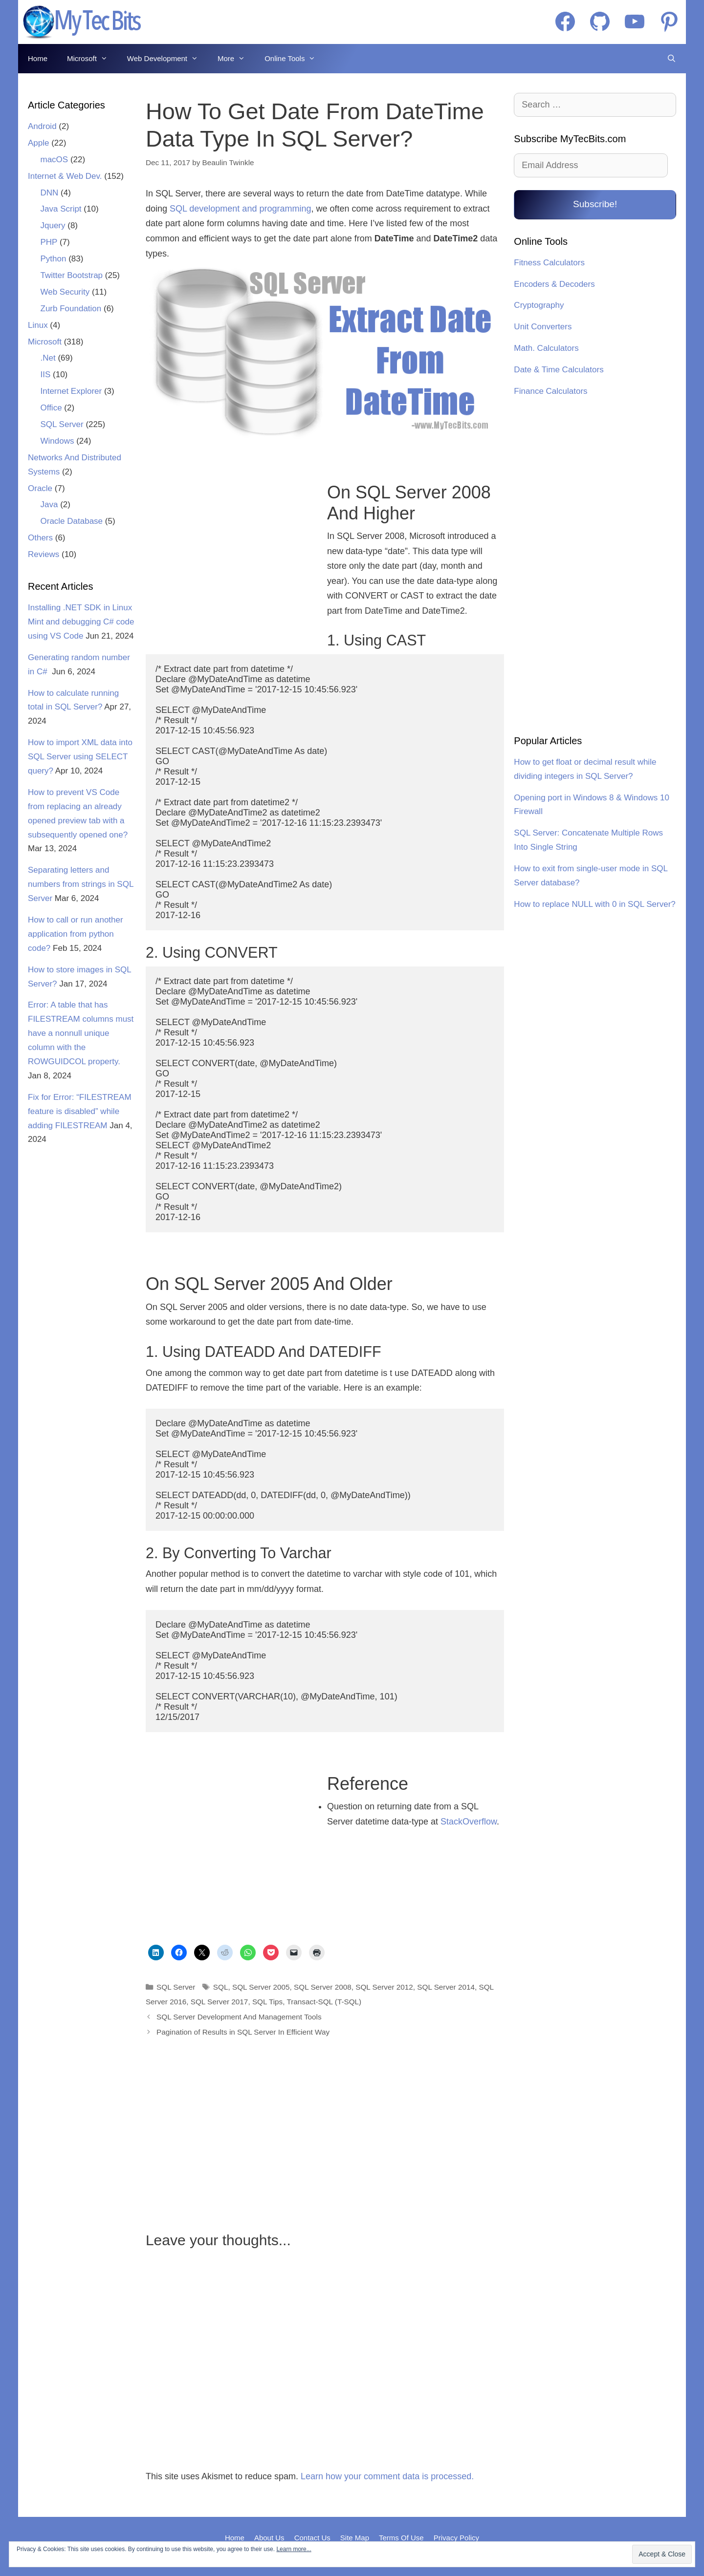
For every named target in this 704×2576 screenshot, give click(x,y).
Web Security (65, 292)
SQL (220, 1987)
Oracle (40, 488)
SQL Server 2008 (323, 1987)
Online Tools (294, 58)
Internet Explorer (71, 391)
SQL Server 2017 (219, 2001)
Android (42, 126)
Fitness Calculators (549, 262)
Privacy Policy (456, 2537)
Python (53, 258)
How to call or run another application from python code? (75, 934)
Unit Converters (543, 326)
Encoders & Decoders (554, 284)
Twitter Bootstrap (72, 275)
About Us (269, 2537)
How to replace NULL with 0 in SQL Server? (594, 904)
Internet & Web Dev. (65, 176)
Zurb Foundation (71, 308)
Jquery (53, 225)
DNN (50, 192)
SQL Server (175, 1987)
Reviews (43, 554)
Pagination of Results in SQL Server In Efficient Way (243, 2032)
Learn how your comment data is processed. (387, 2476)
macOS (54, 159)
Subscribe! (595, 204)
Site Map (354, 2537)
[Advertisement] (230, 562)
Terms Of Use (401, 2537)
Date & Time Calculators (558, 369)
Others (40, 537)
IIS (46, 374)
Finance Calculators (550, 391)
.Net (48, 358)
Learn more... (293, 2549)
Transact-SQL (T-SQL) (323, 2001)
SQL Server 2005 (261, 1987)
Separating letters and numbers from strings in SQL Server (80, 884)
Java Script (61, 209)
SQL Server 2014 (446, 1987)
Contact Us (312, 2537)
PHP (49, 242)
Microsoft (92, 58)
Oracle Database (72, 521)
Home (37, 58)
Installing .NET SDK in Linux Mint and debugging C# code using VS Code (81, 622)
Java (49, 504)
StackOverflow (468, 1821)
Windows (57, 441)
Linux (38, 325)
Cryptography (539, 305)
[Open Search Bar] (671, 58)
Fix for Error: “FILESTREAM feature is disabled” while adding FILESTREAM (80, 1111)
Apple (38, 143)
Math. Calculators (546, 348)
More (236, 58)
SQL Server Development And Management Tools (239, 2017)
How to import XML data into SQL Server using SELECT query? (80, 756)
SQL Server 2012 (384, 1987)
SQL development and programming (240, 209)
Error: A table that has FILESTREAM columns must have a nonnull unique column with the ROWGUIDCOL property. (80, 1033)
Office (51, 407)
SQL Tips (267, 2001)
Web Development (167, 58)
